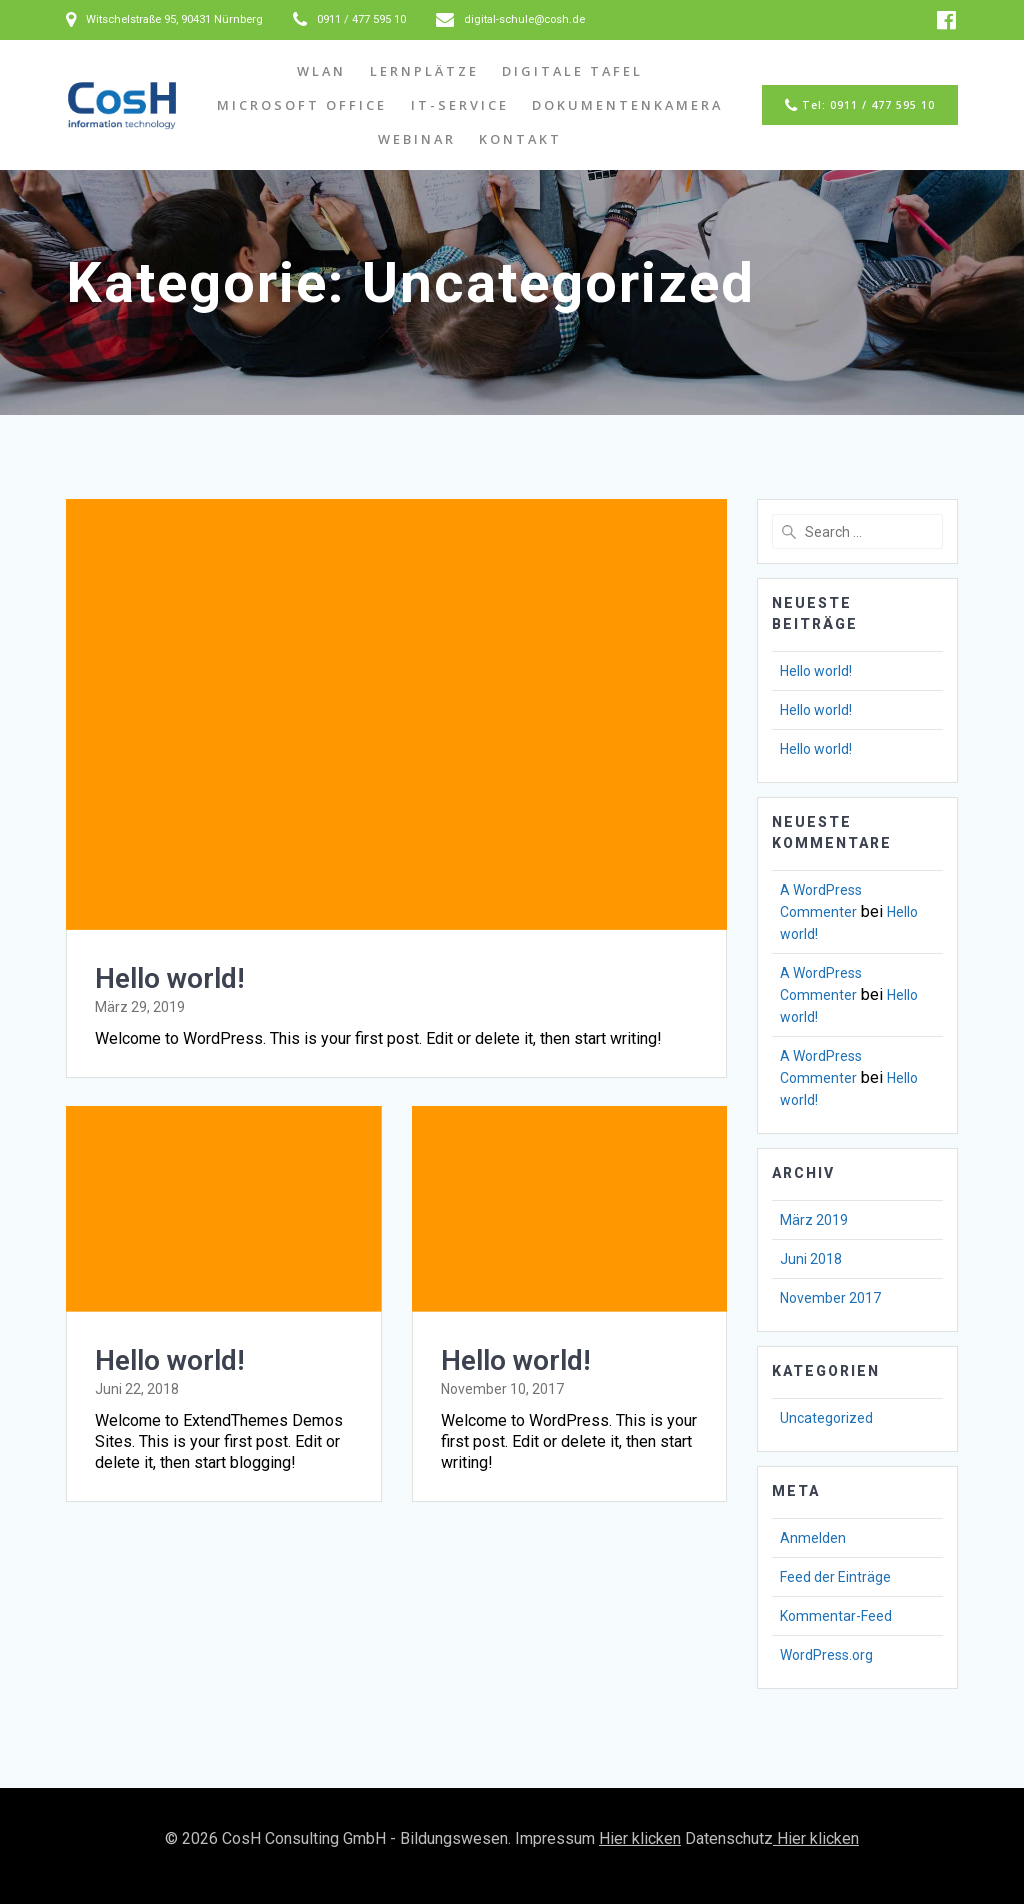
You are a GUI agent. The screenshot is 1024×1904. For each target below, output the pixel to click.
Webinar (417, 139)
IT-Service (460, 105)
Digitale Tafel (572, 71)
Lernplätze (424, 71)
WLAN (321, 71)
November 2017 (830, 1298)
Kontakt (520, 139)
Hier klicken (640, 1838)
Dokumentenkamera (627, 105)
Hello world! (170, 978)
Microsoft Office (302, 105)
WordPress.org (826, 1655)
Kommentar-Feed (836, 1616)
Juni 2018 (811, 1259)
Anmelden (813, 1538)
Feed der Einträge (835, 1577)
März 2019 (814, 1220)
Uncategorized (826, 1418)
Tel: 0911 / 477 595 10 (860, 106)
